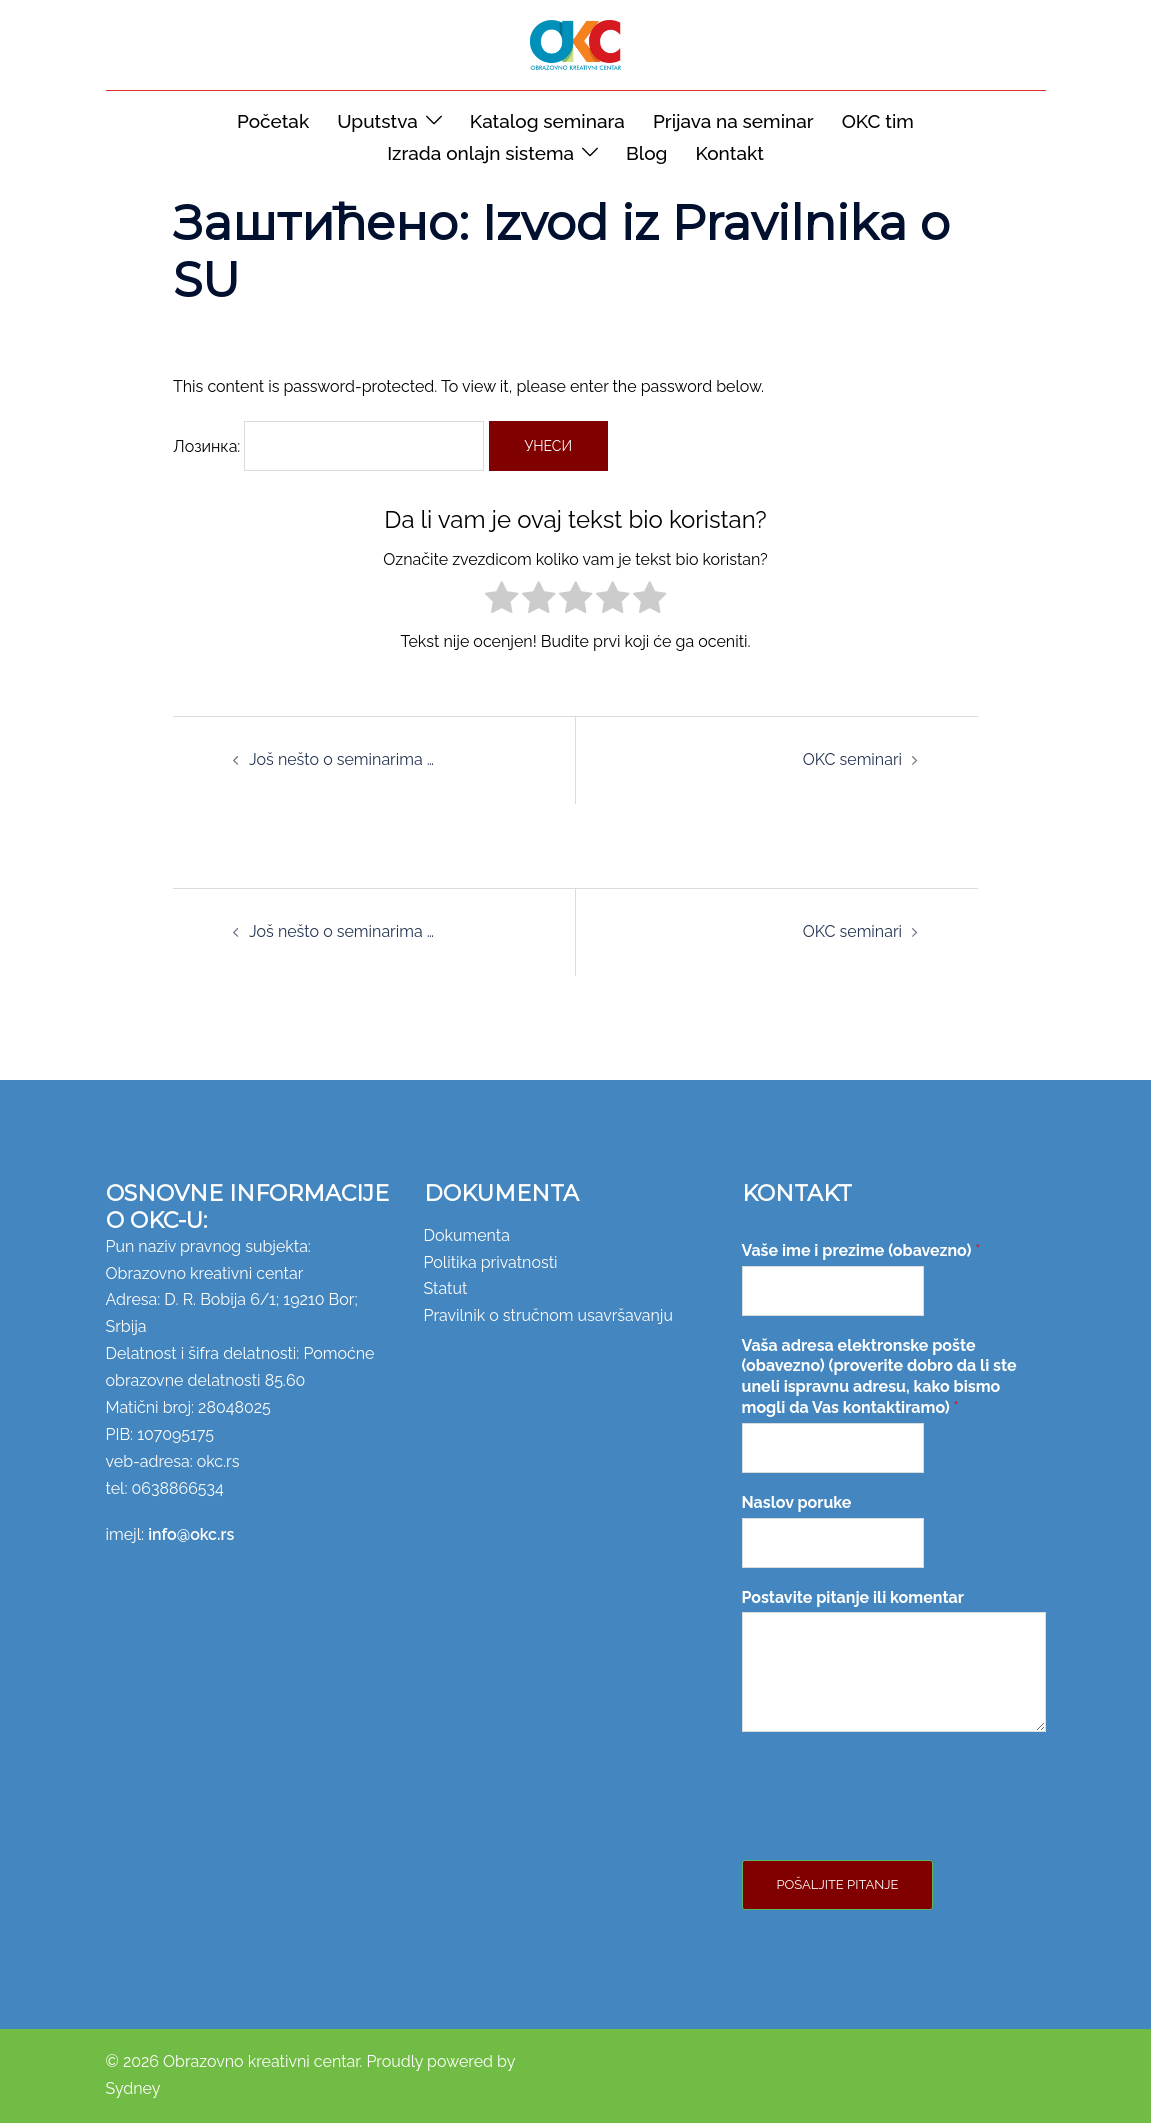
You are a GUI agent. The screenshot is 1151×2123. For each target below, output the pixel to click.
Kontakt (729, 153)
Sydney (133, 2088)
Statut (446, 1288)
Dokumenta (467, 1235)
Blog (646, 153)
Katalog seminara (547, 121)
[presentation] (894, 1827)
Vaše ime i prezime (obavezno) (861, 1250)
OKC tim (878, 121)
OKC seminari (852, 759)
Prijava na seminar (733, 121)
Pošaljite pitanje (838, 1884)
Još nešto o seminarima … (341, 759)
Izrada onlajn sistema (480, 153)
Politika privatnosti (491, 1262)
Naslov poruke (797, 1502)
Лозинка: (328, 446)
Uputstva (377, 121)
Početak (273, 121)
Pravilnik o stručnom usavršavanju (548, 1315)
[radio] (501, 601)
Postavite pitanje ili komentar (853, 1597)
